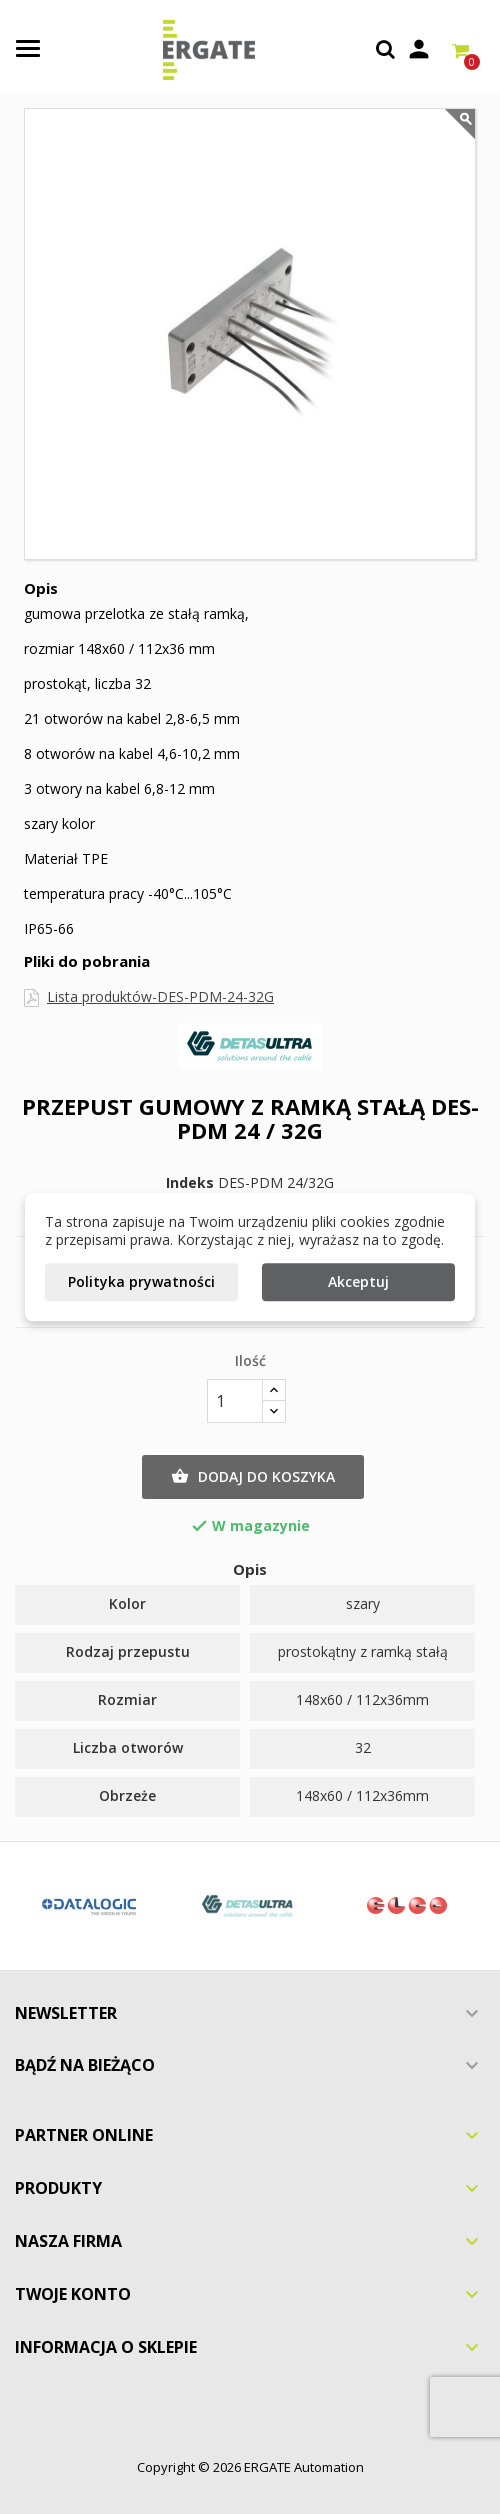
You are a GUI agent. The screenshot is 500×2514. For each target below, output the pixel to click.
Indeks (190, 1183)
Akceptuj (358, 1281)
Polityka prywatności (141, 1281)
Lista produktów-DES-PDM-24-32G (160, 996)
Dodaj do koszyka (253, 1477)
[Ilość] (235, 1401)
